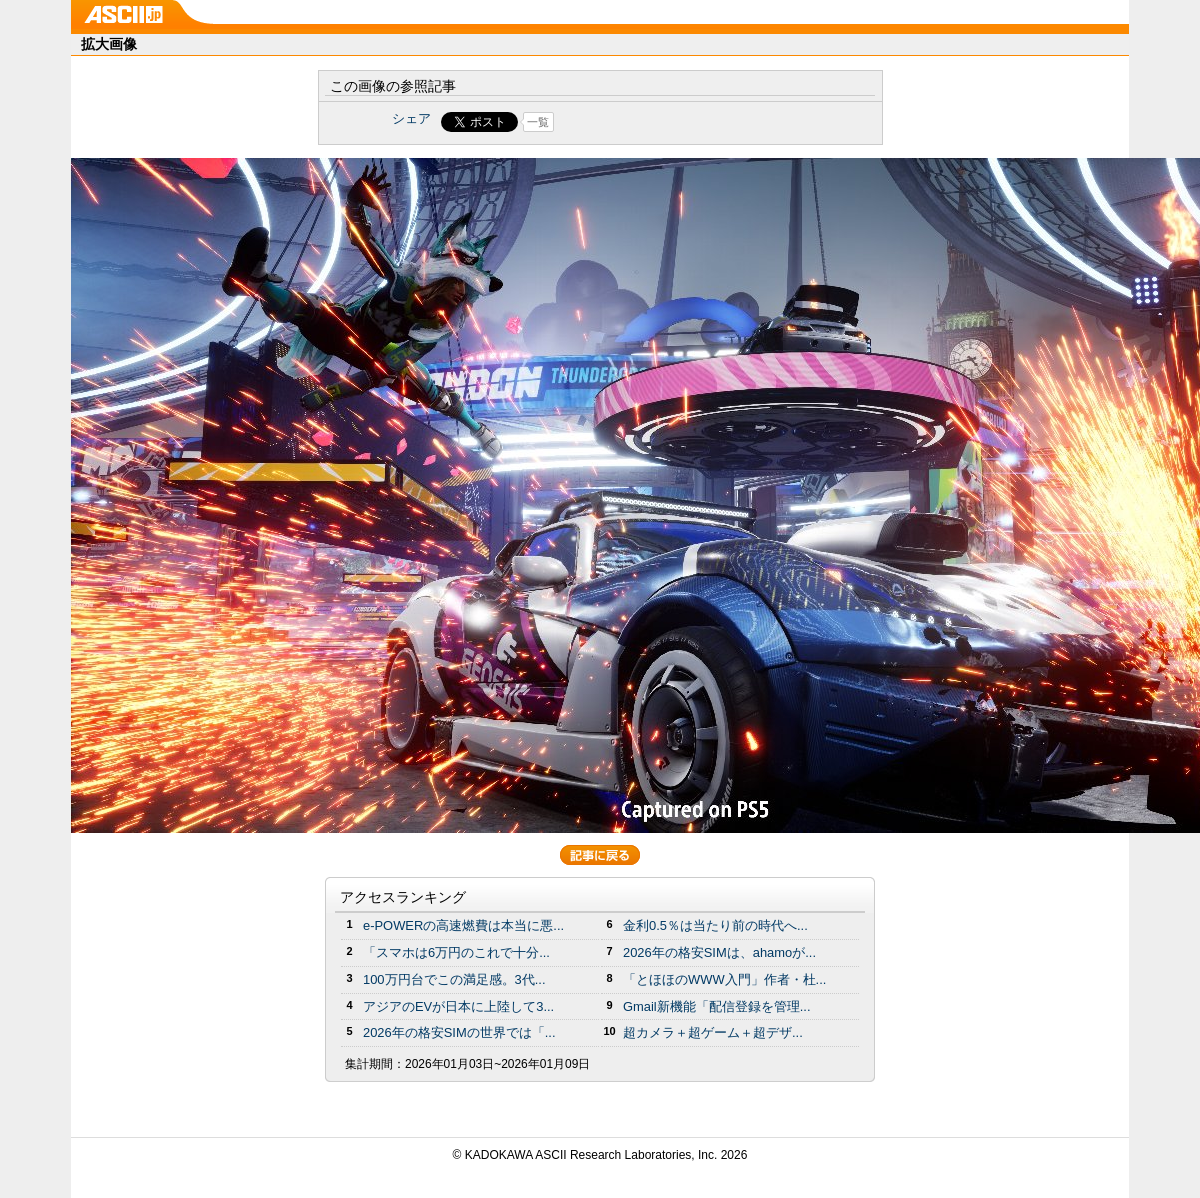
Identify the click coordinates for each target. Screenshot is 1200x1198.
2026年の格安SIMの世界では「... (459, 1032)
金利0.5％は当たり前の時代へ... (715, 925)
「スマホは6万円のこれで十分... (456, 952)
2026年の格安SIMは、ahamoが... (719, 952)
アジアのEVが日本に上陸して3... (458, 1006)
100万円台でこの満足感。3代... (454, 979)
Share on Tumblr (674, 122)
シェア (411, 118)
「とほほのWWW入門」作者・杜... (724, 979)
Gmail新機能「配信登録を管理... (717, 1006)
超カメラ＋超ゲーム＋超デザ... (713, 1032)
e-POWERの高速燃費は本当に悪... (463, 925)
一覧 (538, 122)
